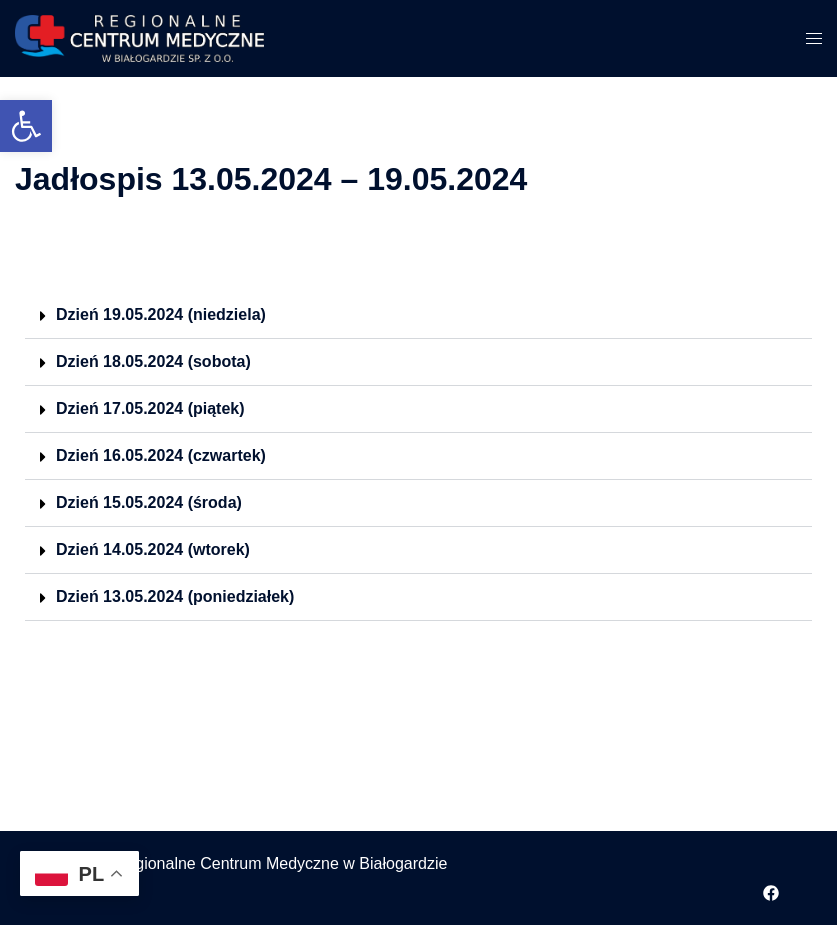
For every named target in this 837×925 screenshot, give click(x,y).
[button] (26, 126)
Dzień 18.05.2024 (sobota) (153, 361)
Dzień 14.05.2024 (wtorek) (153, 549)
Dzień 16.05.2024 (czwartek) (161, 455)
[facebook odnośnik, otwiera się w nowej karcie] (771, 890)
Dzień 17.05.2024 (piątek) (150, 408)
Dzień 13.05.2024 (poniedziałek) (175, 596)
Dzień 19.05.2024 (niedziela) (161, 314)
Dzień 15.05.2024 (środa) (149, 502)
